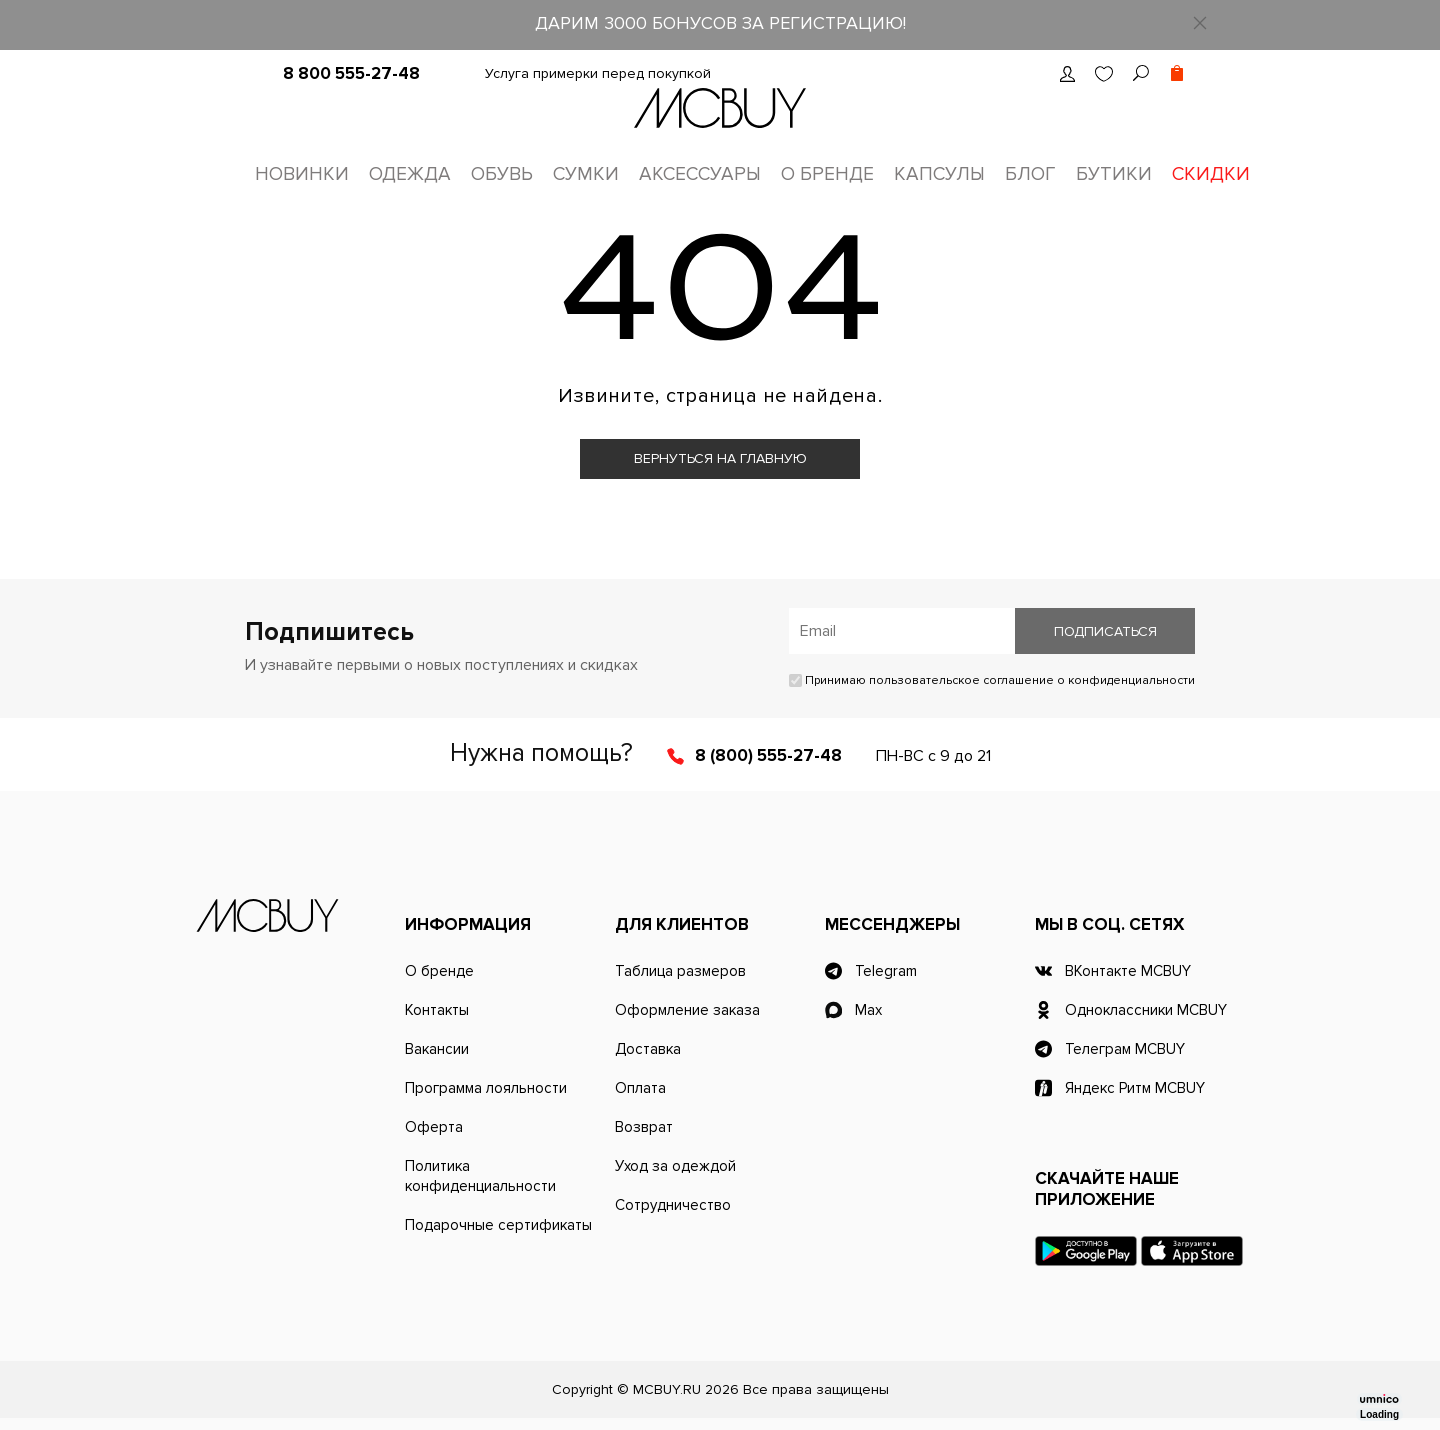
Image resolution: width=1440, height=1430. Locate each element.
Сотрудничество (673, 1205)
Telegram (886, 971)
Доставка (648, 1049)
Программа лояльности (486, 1088)
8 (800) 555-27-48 (768, 755)
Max (868, 1010)
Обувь (502, 174)
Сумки (586, 174)
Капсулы (939, 174)
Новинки (302, 174)
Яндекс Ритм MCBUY (1135, 1088)
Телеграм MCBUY (1125, 1049)
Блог (1030, 174)
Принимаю (992, 680)
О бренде (827, 174)
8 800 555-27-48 (351, 73)
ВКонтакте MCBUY (1128, 971)
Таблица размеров (680, 971)
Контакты (437, 1010)
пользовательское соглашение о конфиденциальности (1032, 680)
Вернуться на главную (720, 458)
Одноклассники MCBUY (1146, 1010)
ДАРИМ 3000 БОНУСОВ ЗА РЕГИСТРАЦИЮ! (720, 23)
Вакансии (437, 1049)
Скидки (1211, 174)
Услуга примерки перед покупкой (598, 73)
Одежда (410, 174)
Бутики (1114, 174)
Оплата (640, 1088)
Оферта (434, 1127)
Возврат (644, 1127)
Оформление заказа (687, 1010)
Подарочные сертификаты (498, 1225)
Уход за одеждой (675, 1166)
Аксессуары (700, 174)
